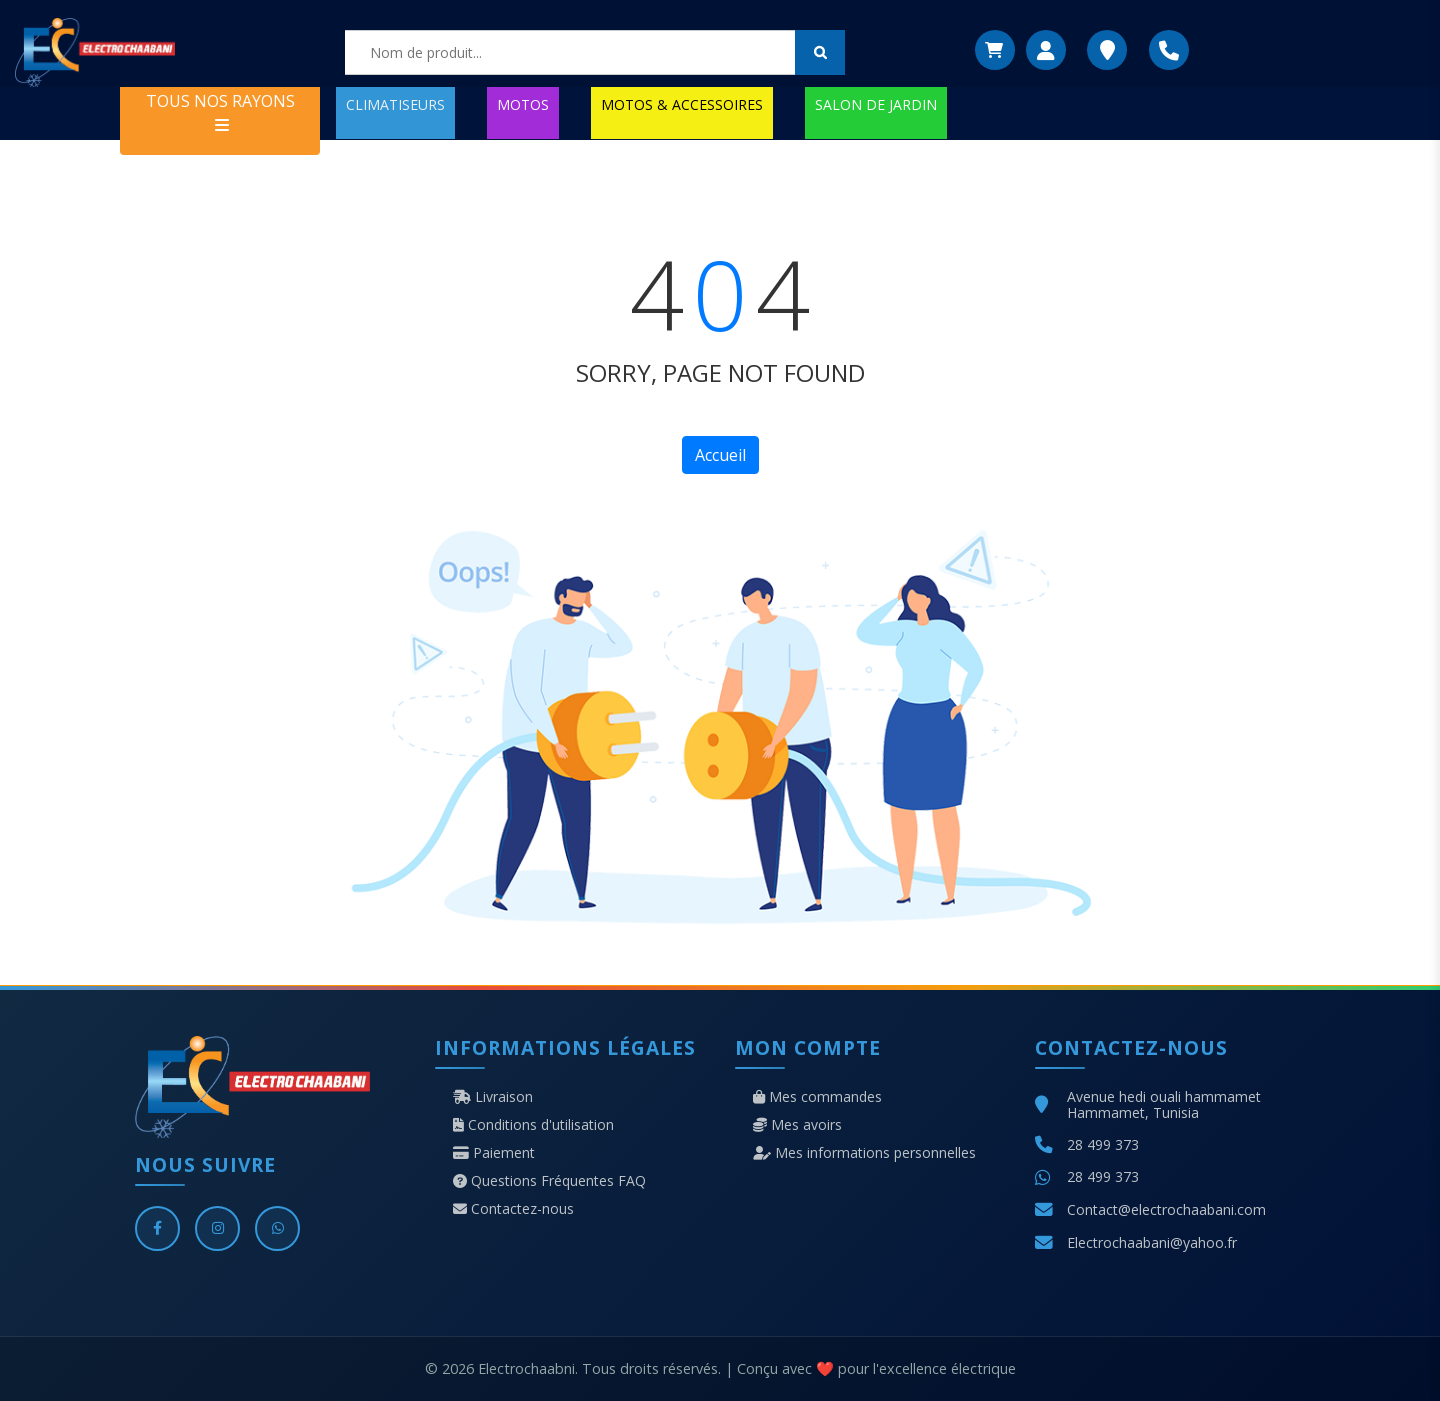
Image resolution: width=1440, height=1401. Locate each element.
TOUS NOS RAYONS (220, 111)
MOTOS (523, 104)
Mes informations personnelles (864, 1153)
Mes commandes (817, 1097)
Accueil (720, 455)
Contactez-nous (513, 1209)
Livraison (493, 1097)
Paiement (494, 1153)
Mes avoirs (797, 1125)
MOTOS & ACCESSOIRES (682, 104)
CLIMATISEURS (395, 104)
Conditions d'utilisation (533, 1125)
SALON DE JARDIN (876, 104)
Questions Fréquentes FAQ (549, 1181)
